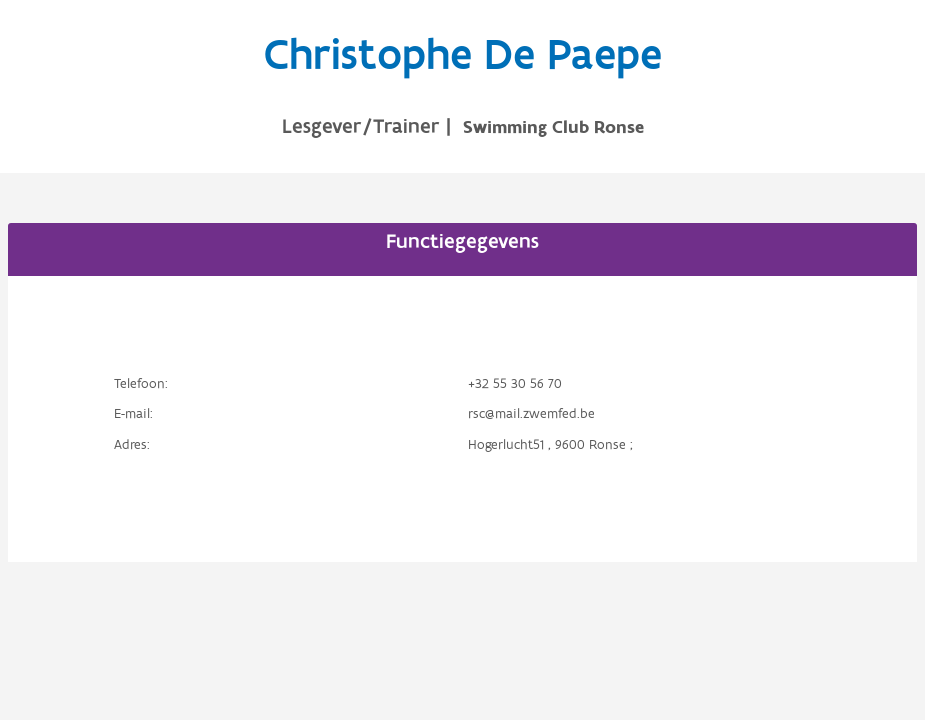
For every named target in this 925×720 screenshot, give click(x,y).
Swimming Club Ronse (553, 127)
